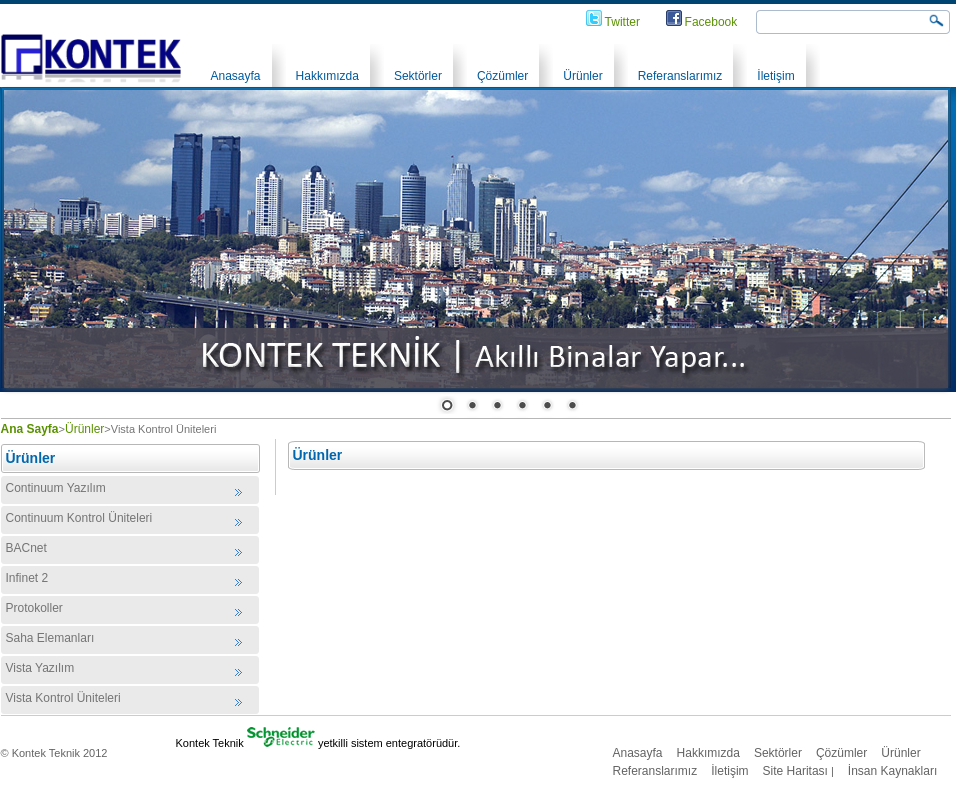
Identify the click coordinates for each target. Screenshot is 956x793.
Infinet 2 (27, 578)
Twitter (622, 22)
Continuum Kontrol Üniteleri (79, 518)
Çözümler (502, 76)
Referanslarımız (680, 76)
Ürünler (582, 76)
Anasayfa (236, 76)
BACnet (26, 548)
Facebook (711, 22)
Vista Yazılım (40, 668)
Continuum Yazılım (56, 488)
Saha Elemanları (50, 638)
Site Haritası (795, 771)
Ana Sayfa (30, 429)
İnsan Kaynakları (892, 771)
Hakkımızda (327, 76)
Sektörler (418, 76)
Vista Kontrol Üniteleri (63, 698)
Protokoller (34, 608)
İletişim (775, 76)
